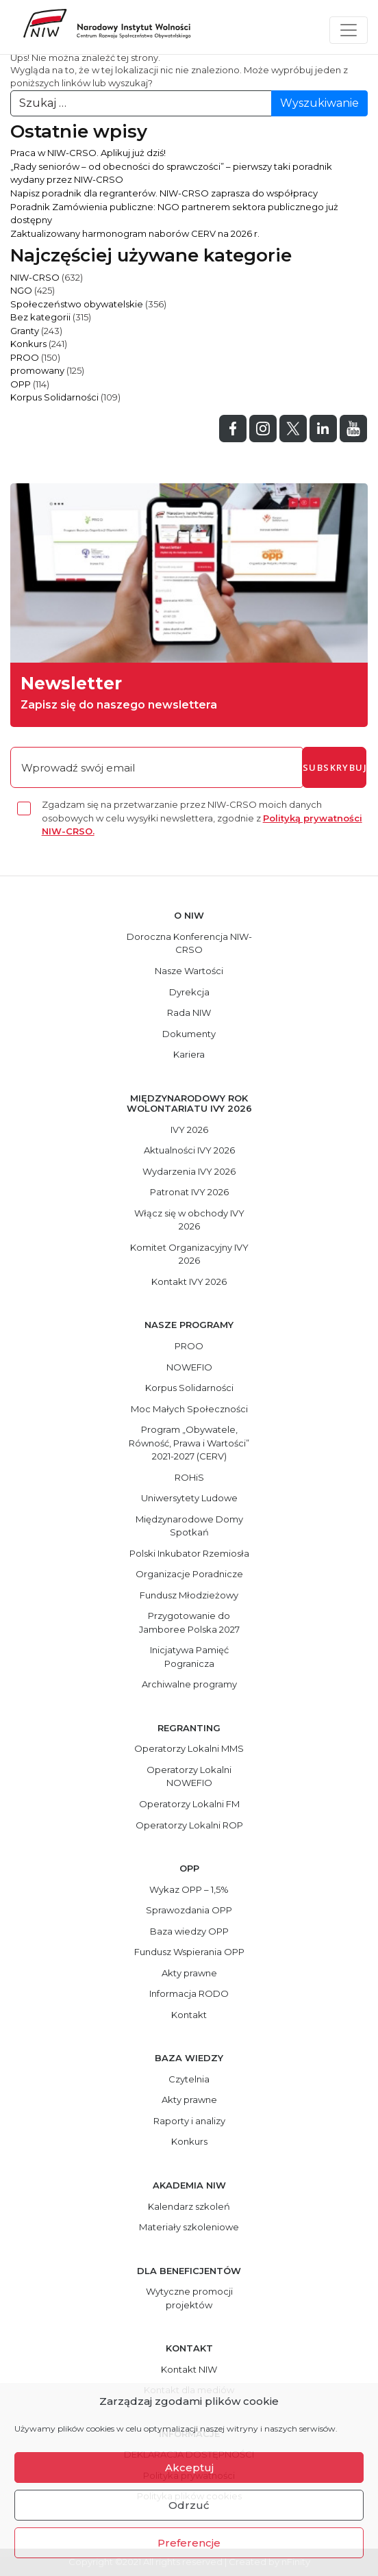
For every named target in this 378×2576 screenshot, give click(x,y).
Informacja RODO (189, 1993)
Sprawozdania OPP (189, 1909)
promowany (37, 370)
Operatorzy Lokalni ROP (189, 1825)
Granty (24, 330)
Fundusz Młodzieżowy (189, 1595)
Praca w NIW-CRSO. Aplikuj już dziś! (88, 152)
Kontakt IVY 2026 (189, 1281)
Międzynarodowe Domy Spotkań (189, 1526)
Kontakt (189, 2014)
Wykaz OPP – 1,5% (189, 1889)
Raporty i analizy (189, 2120)
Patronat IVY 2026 (189, 1191)
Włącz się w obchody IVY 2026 (189, 1220)
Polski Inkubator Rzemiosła (189, 1553)
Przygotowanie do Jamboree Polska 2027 (189, 1622)
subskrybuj (334, 767)
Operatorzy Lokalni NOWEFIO (189, 1776)
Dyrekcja (189, 991)
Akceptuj (189, 2467)
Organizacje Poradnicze (189, 1573)
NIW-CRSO (35, 277)
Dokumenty (189, 1033)
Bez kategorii (40, 316)
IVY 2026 (189, 1129)
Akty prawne (189, 1972)
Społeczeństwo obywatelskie (76, 303)
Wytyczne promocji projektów (189, 2298)
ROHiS (189, 1477)
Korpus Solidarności (54, 397)
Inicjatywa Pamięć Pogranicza (189, 1656)
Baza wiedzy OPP (189, 1931)
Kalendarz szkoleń (189, 2206)
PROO (24, 357)
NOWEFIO (189, 1367)
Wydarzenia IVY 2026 (189, 1171)
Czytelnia (189, 2079)
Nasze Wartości (189, 970)
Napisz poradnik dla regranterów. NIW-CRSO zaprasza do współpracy (164, 193)
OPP (20, 384)
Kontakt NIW (189, 2369)
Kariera (189, 1054)
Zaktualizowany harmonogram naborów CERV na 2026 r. (135, 233)
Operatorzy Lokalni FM (189, 1803)
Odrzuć (189, 2505)
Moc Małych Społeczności (189, 1408)
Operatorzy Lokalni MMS (189, 1748)
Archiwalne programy (189, 1684)
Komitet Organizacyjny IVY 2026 (189, 1254)
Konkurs (28, 343)
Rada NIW (189, 1012)
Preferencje (189, 2542)
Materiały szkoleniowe (189, 2226)
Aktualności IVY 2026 (189, 1150)
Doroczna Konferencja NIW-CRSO (189, 943)
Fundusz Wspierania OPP (189, 1951)
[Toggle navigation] (348, 30)
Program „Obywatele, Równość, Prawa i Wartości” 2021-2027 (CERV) (189, 1443)
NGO (21, 290)
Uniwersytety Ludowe (189, 1497)
